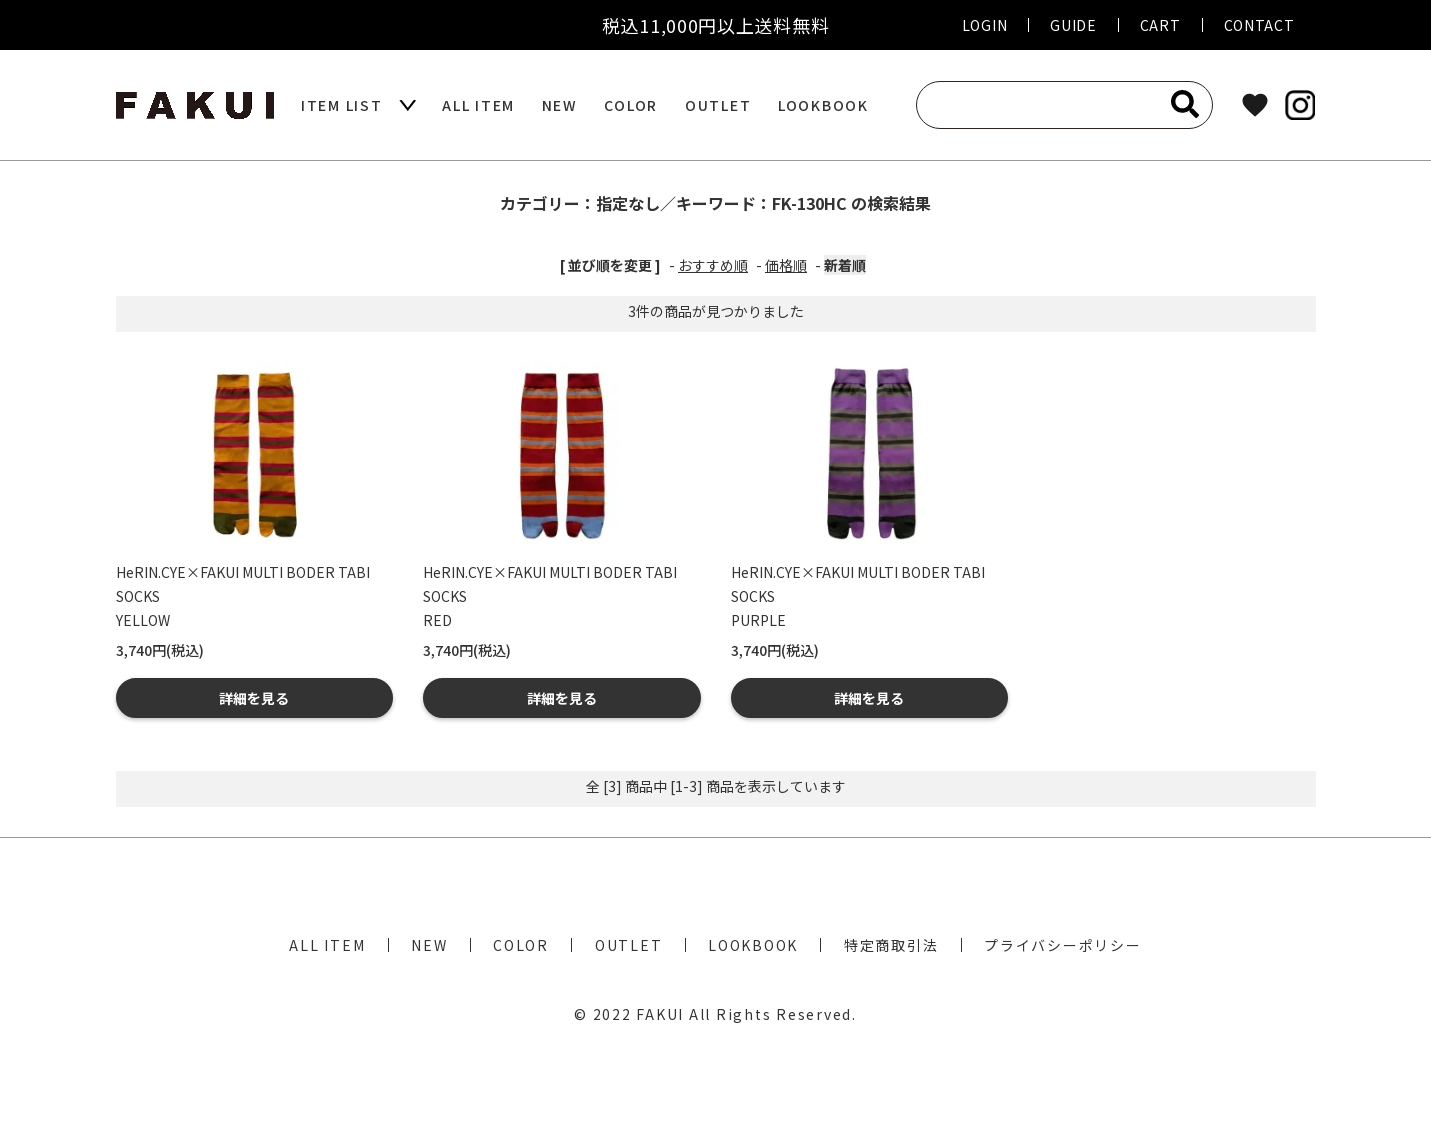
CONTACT (1259, 25)
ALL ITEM (478, 105)
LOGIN (985, 25)
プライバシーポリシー (1063, 945)
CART (1160, 25)
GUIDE (1073, 25)
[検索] (1185, 104)
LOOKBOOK (823, 105)
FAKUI (660, 1014)
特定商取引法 (891, 945)
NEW (560, 105)
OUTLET (718, 105)
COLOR (631, 105)
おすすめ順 (713, 265)
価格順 (786, 265)
